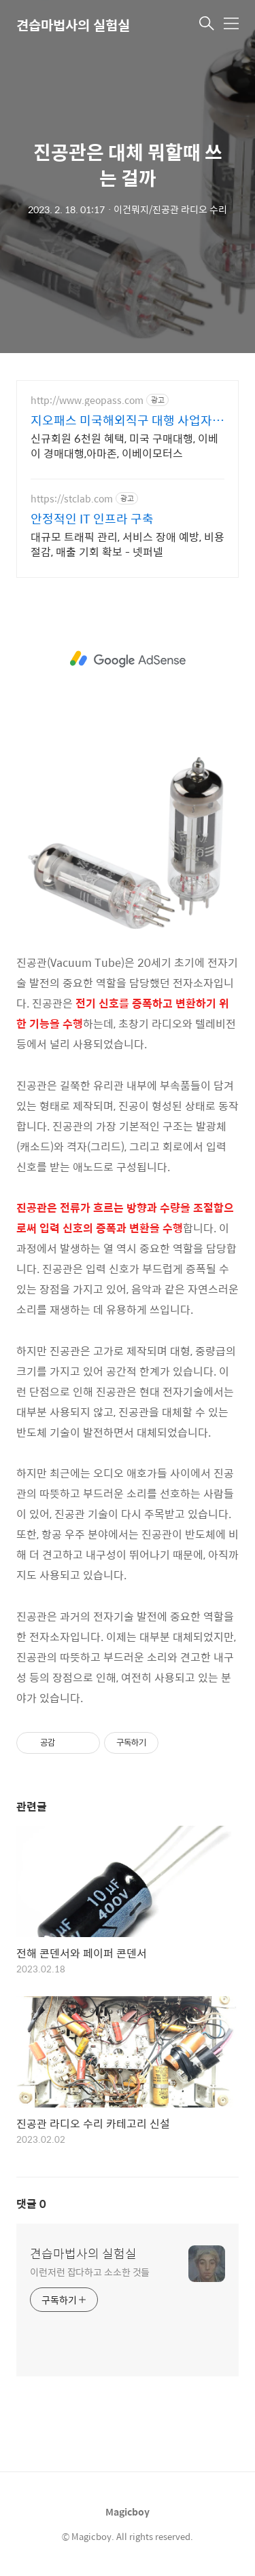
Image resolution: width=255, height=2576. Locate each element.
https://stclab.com (72, 498)
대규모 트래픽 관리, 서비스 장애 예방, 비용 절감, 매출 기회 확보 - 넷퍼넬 (127, 543)
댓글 (31, 2203)
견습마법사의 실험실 (83, 2253)
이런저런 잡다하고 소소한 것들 (90, 2271)
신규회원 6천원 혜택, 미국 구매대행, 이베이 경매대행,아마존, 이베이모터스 (124, 445)
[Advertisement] (127, 659)
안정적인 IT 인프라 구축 (92, 519)
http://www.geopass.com (87, 400)
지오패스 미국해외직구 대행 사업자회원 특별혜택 (127, 420)
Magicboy (127, 2511)
